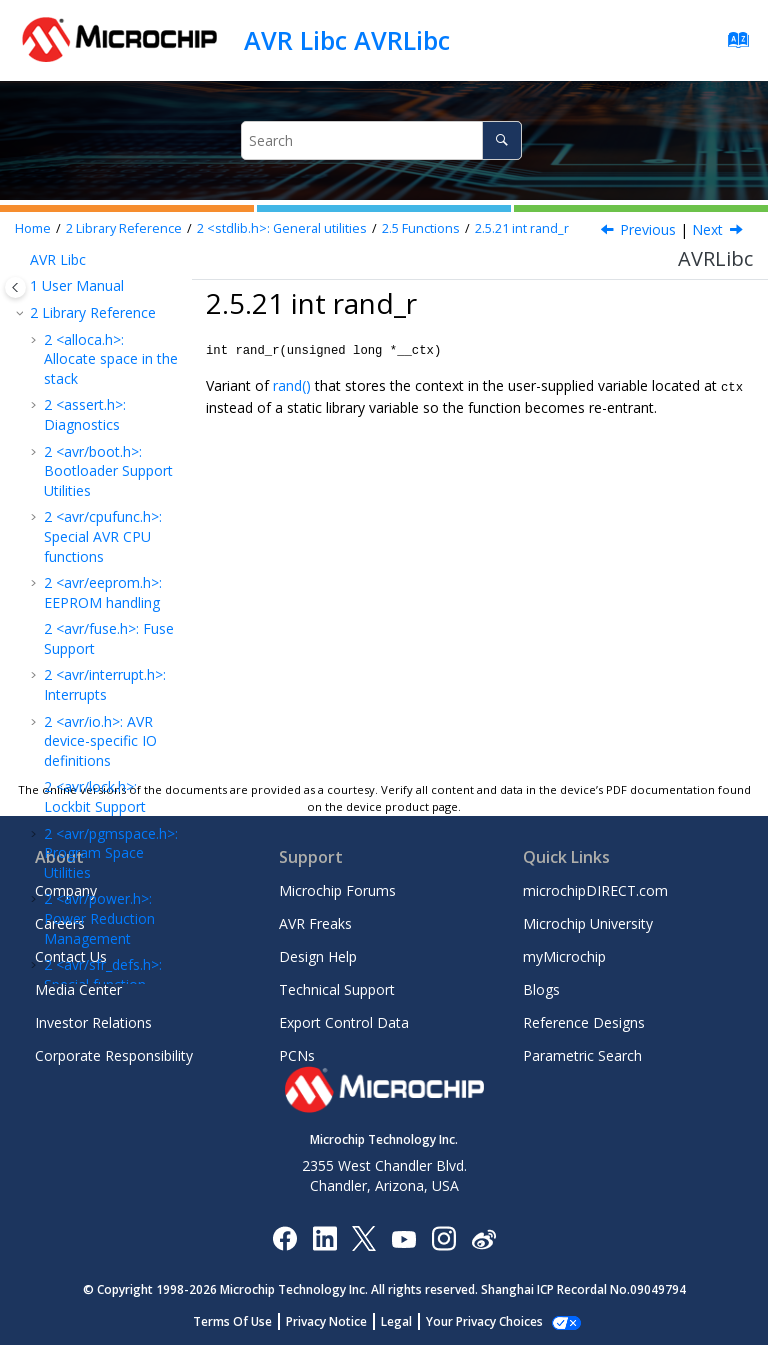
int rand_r (522, 228)
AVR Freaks (315, 923)
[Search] (501, 140)
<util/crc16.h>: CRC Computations (110, 697)
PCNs (297, 1055)
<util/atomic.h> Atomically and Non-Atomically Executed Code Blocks (110, 631)
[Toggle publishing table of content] (15, 287)
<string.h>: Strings (107, 548)
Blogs (541, 989)
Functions (421, 228)
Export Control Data (344, 1022)
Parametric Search (582, 1055)
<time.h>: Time (98, 575)
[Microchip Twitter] (364, 1237)
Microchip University (588, 923)
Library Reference (124, 228)
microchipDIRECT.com (595, 890)
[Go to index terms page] (732, 44)
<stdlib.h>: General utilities (282, 228)
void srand (106, 439)
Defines (94, 522)
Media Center (78, 989)
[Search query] (381, 140)
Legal (407, 1321)
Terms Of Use (243, 1321)
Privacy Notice (337, 1321)
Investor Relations (93, 1022)
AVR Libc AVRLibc (347, 40)
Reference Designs (584, 1022)
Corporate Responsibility (114, 1055)
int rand (117, 403)
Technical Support (337, 989)
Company (66, 890)
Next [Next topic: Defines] (707, 229)
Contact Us (71, 956)
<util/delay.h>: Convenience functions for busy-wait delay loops (105, 763)
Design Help (318, 956)
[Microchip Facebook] (284, 1237)
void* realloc (110, 274)
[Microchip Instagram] (443, 1237)
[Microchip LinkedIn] (324, 1237)
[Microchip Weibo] (483, 1238)
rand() (292, 384)
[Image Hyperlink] (403, 1238)
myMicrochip (564, 956)
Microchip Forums (337, 890)
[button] (64, 265)
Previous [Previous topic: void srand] (648, 229)
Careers (60, 923)
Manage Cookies (484, 1321)
